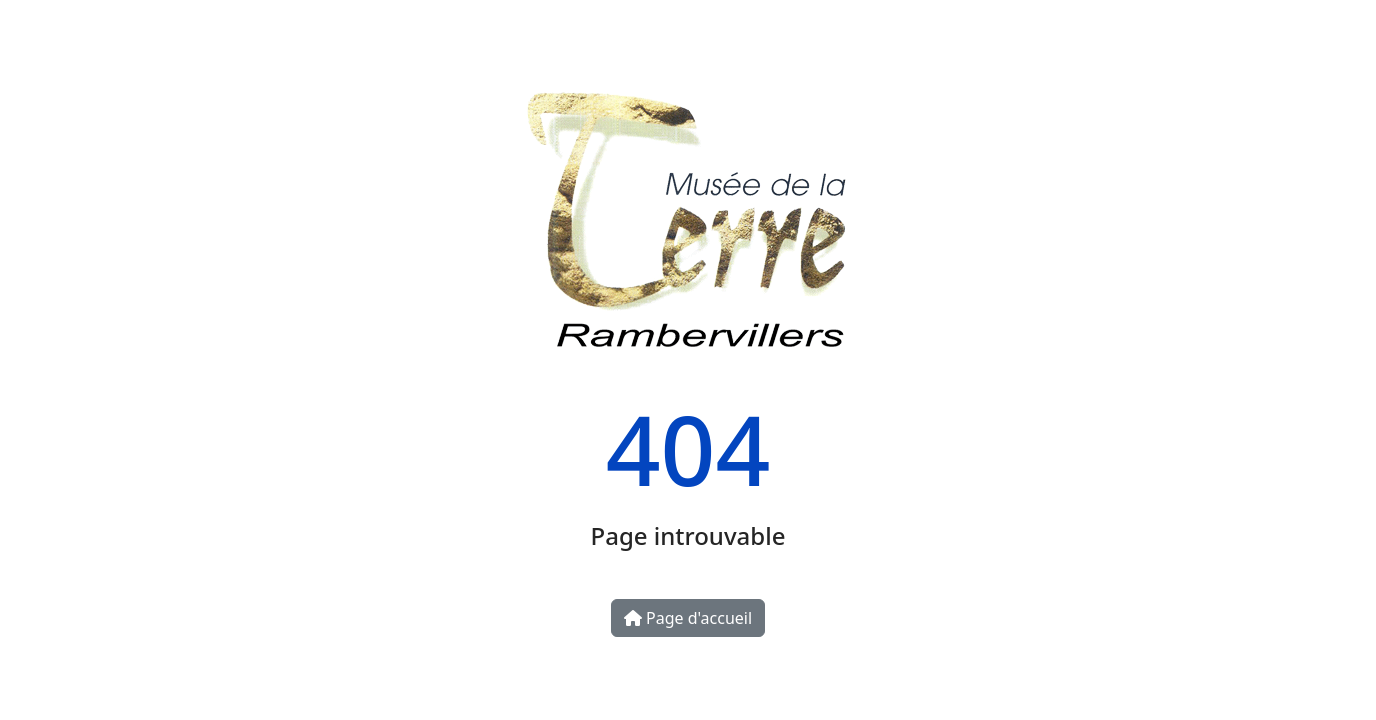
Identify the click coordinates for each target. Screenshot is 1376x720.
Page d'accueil (688, 618)
